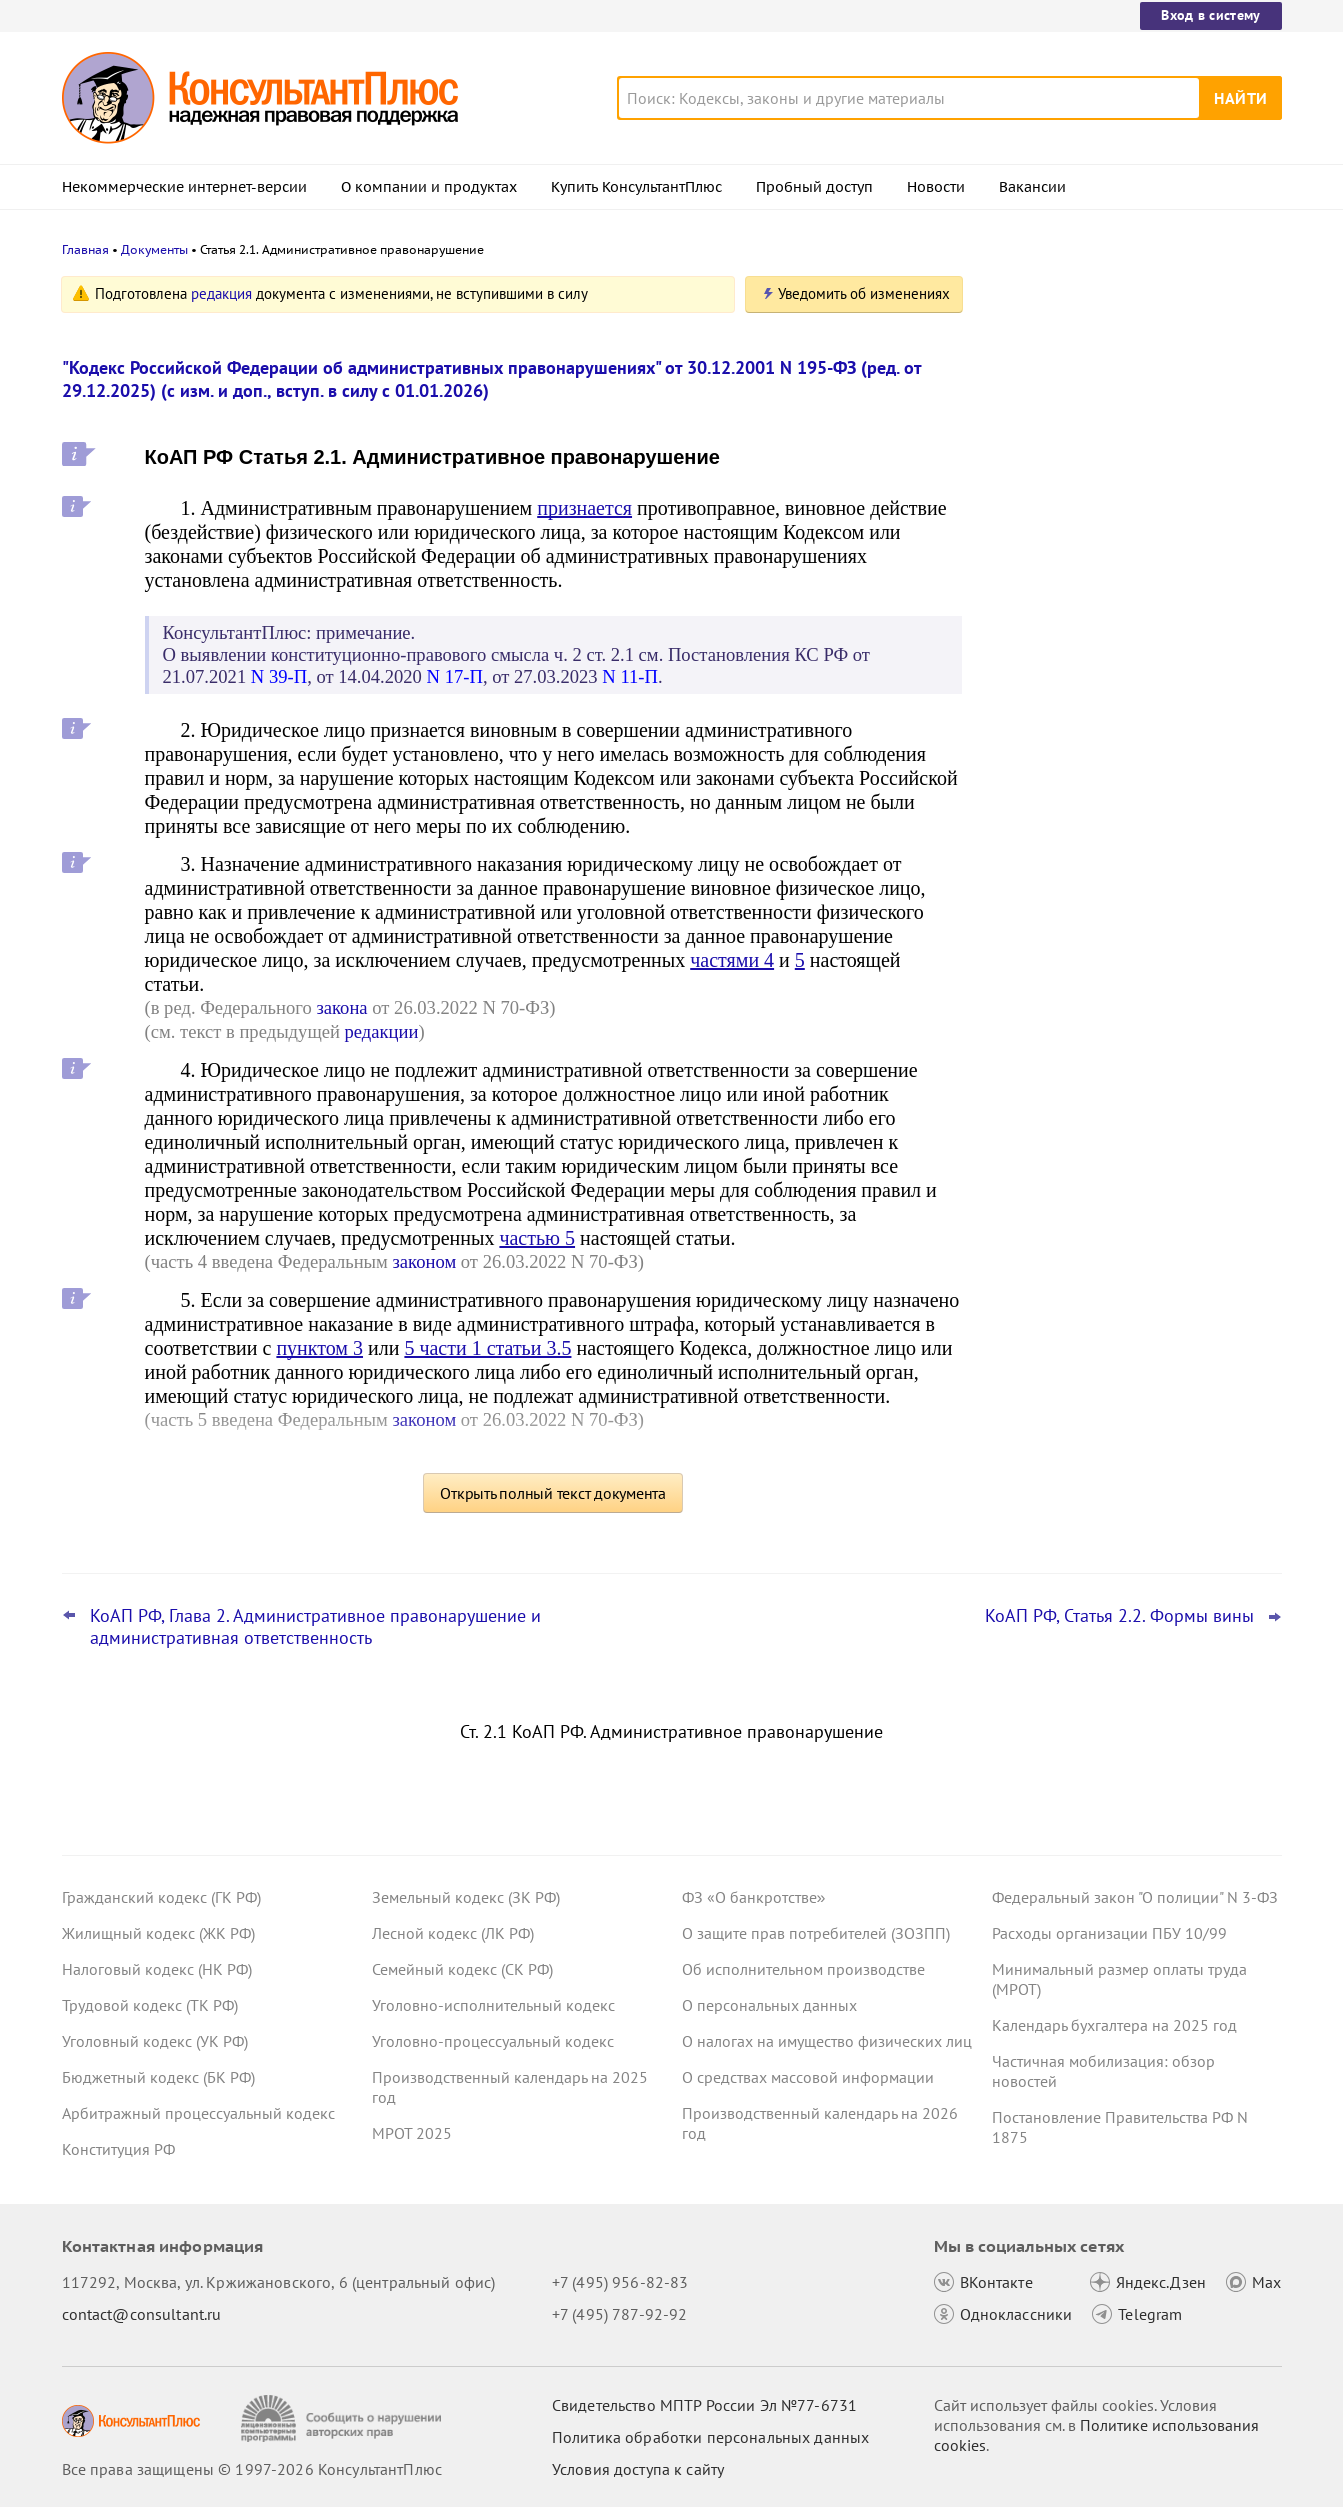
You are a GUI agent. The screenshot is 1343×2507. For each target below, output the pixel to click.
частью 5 (537, 1238)
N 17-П (455, 676)
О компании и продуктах (429, 187)
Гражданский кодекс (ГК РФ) (161, 1897)
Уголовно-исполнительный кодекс (493, 2005)
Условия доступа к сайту (638, 2469)
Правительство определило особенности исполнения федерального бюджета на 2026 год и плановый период (1130, 402)
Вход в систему (1210, 15)
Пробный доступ (814, 187)
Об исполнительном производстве (803, 1969)
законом (425, 1261)
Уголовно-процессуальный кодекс (493, 2041)
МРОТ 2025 (412, 2133)
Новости (936, 187)
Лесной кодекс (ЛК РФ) (453, 1933)
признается (584, 508)
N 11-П (630, 676)
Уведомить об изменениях (864, 293)
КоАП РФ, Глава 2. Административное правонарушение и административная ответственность (315, 1627)
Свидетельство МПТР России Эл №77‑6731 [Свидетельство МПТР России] (704, 2405)
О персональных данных (769, 2005)
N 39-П (279, 676)
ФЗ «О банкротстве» (754, 1897)
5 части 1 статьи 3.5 (487, 1348)
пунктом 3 (319, 1348)
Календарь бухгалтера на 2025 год (1114, 2025)
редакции (382, 1031)
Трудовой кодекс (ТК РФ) (150, 2005)
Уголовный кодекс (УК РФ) (155, 2041)
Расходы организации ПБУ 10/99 (1109, 1933)
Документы (154, 249)
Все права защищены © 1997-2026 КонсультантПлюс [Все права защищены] (252, 2469)
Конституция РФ (118, 2149)
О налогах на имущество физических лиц (827, 2041)
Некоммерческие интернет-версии (184, 187)
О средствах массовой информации (808, 2077)
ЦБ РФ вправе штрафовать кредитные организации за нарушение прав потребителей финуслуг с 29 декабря (1129, 718)
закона (341, 1007)
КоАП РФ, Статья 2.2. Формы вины (1119, 1616)
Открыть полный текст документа (553, 1493)
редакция (221, 293)
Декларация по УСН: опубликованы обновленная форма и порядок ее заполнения (1121, 610)
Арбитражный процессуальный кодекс (198, 2113)
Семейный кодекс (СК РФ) (462, 1969)
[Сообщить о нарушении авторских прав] (343, 2418)
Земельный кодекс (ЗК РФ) (466, 1897)
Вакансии (1032, 187)
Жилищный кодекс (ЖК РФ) (158, 1933)
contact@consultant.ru (142, 2314)
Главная (85, 249)
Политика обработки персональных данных (710, 2437)
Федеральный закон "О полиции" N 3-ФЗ (1135, 1897)
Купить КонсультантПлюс (636, 187)
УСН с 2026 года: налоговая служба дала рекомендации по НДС (1121, 510)
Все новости (1044, 783)
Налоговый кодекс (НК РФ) (157, 1969)
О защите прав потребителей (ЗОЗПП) (816, 1933)
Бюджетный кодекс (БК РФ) (158, 2077)
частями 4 (732, 960)
